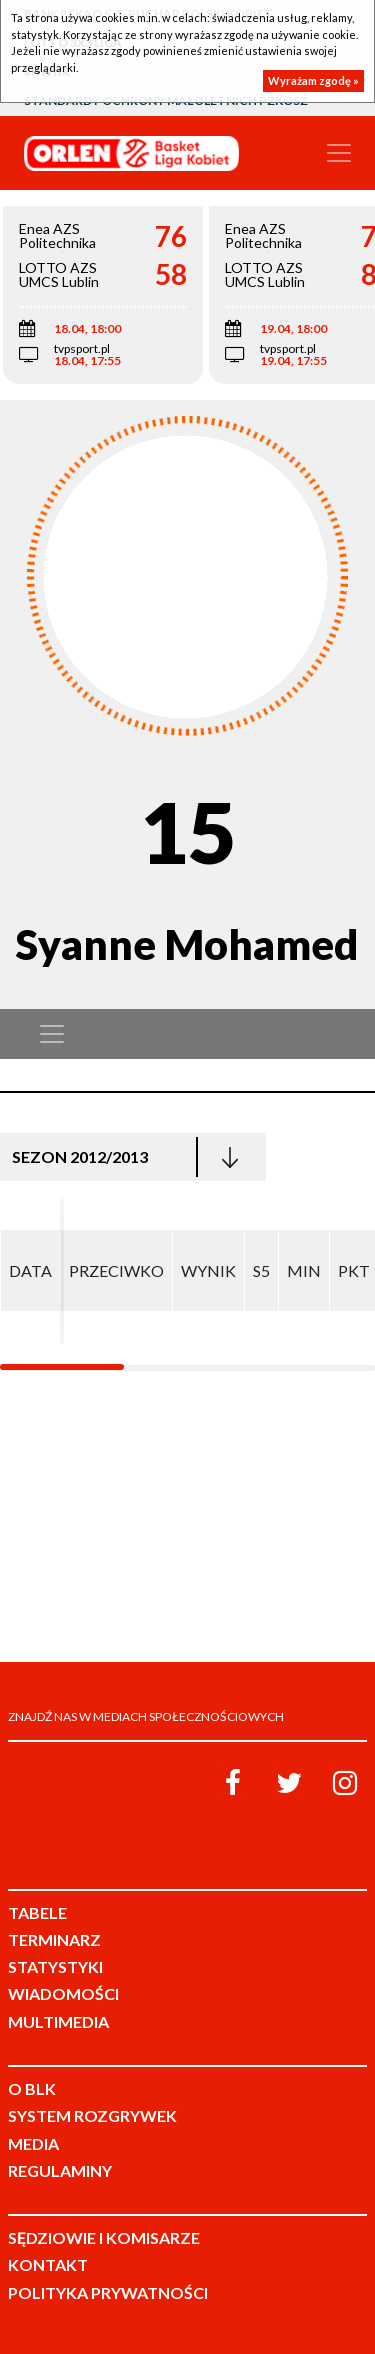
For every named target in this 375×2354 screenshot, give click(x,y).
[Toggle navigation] (339, 153)
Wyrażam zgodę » (313, 80)
